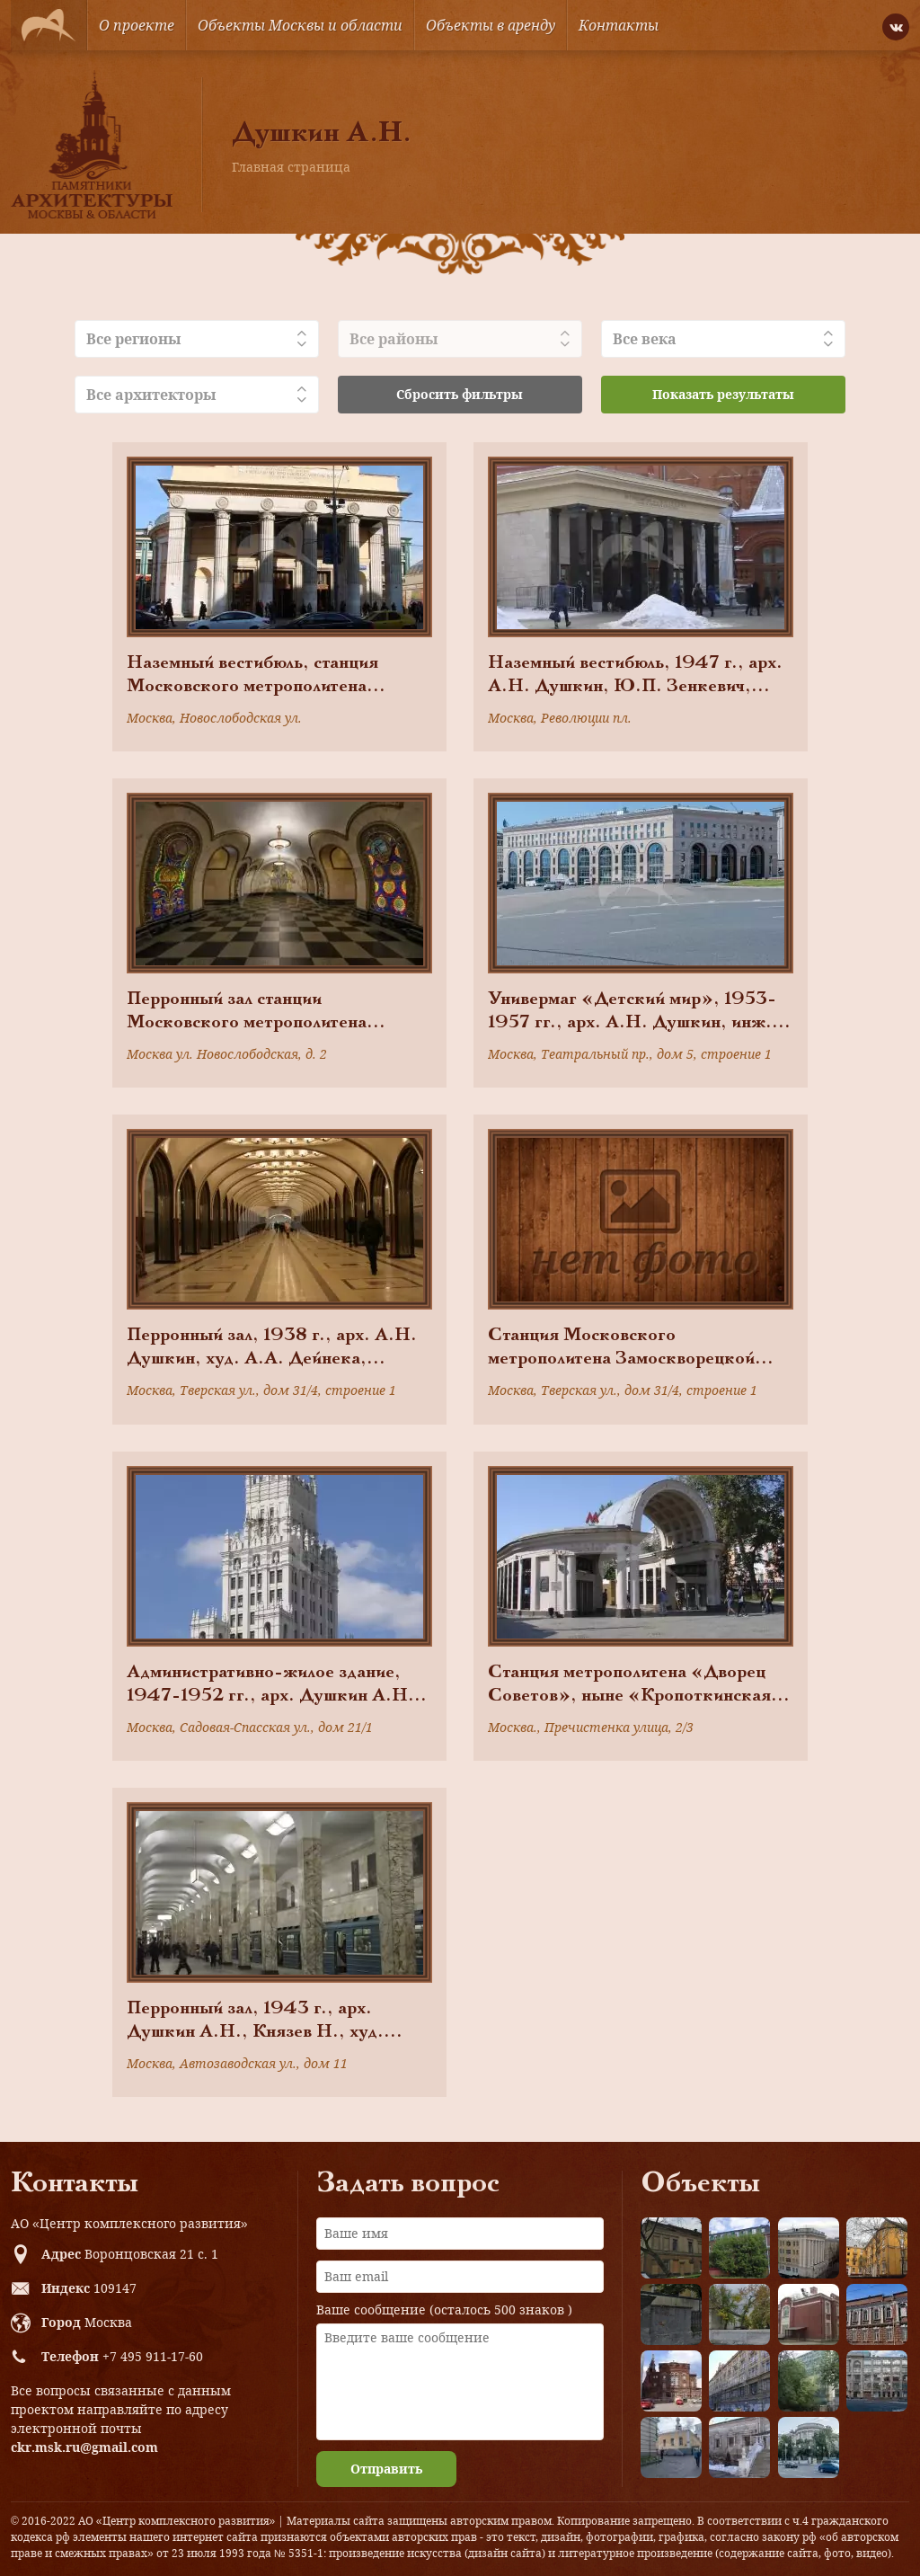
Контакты (619, 25)
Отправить (386, 2468)
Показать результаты (723, 394)
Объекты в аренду (490, 25)
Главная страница (291, 166)
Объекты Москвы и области (300, 25)
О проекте (136, 25)
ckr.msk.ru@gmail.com (84, 2447)
